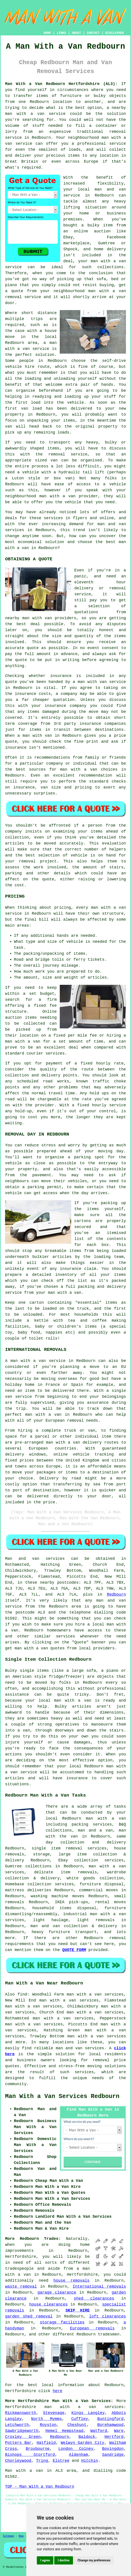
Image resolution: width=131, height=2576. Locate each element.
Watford (98, 2431)
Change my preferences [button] (93, 2560)
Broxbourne (38, 2449)
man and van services (80, 2048)
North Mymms (46, 2419)
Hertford (114, 2437)
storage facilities (62, 2322)
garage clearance (56, 2292)
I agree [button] (45, 2560)
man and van (110, 189)
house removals (71, 2280)
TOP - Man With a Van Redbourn (39, 2486)
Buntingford (110, 2419)
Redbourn (116, 1594)
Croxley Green (23, 2437)
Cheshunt (76, 2425)
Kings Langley (88, 2413)
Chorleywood (18, 2460)
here (57, 2391)
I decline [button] (63, 2560)
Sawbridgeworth (21, 2431)
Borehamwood (110, 2425)
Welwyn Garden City (82, 2443)
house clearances (48, 2304)
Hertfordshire (20, 2407)
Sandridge (113, 2455)
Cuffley (79, 2419)
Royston (48, 2425)
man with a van (25, 114)
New (21, 2536)
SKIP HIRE (78, 2310)
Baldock (87, 2437)
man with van (37, 618)
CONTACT (93, 33)
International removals (99, 2286)
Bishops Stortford (30, 2455)
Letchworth (17, 2425)
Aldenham (78, 2455)
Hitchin (89, 2460)
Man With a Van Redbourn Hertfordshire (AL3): (61, 84)
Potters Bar (18, 2443)
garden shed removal (28, 2316)
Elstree (61, 2460)
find (22, 1994)
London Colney (76, 2449)
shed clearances (94, 2298)
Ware (119, 2431)
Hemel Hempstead (64, 2431)
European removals (92, 2328)
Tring (42, 2460)
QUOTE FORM (74, 1950)
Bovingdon (113, 2449)
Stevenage (53, 2413)
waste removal (21, 2286)
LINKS (61, 33)
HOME (47, 33)
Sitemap (8, 2536)
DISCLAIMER (114, 33)
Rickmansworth (20, 2413)
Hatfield (46, 2443)
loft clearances (107, 2316)
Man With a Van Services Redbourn (62, 2096)
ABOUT (76, 33)
